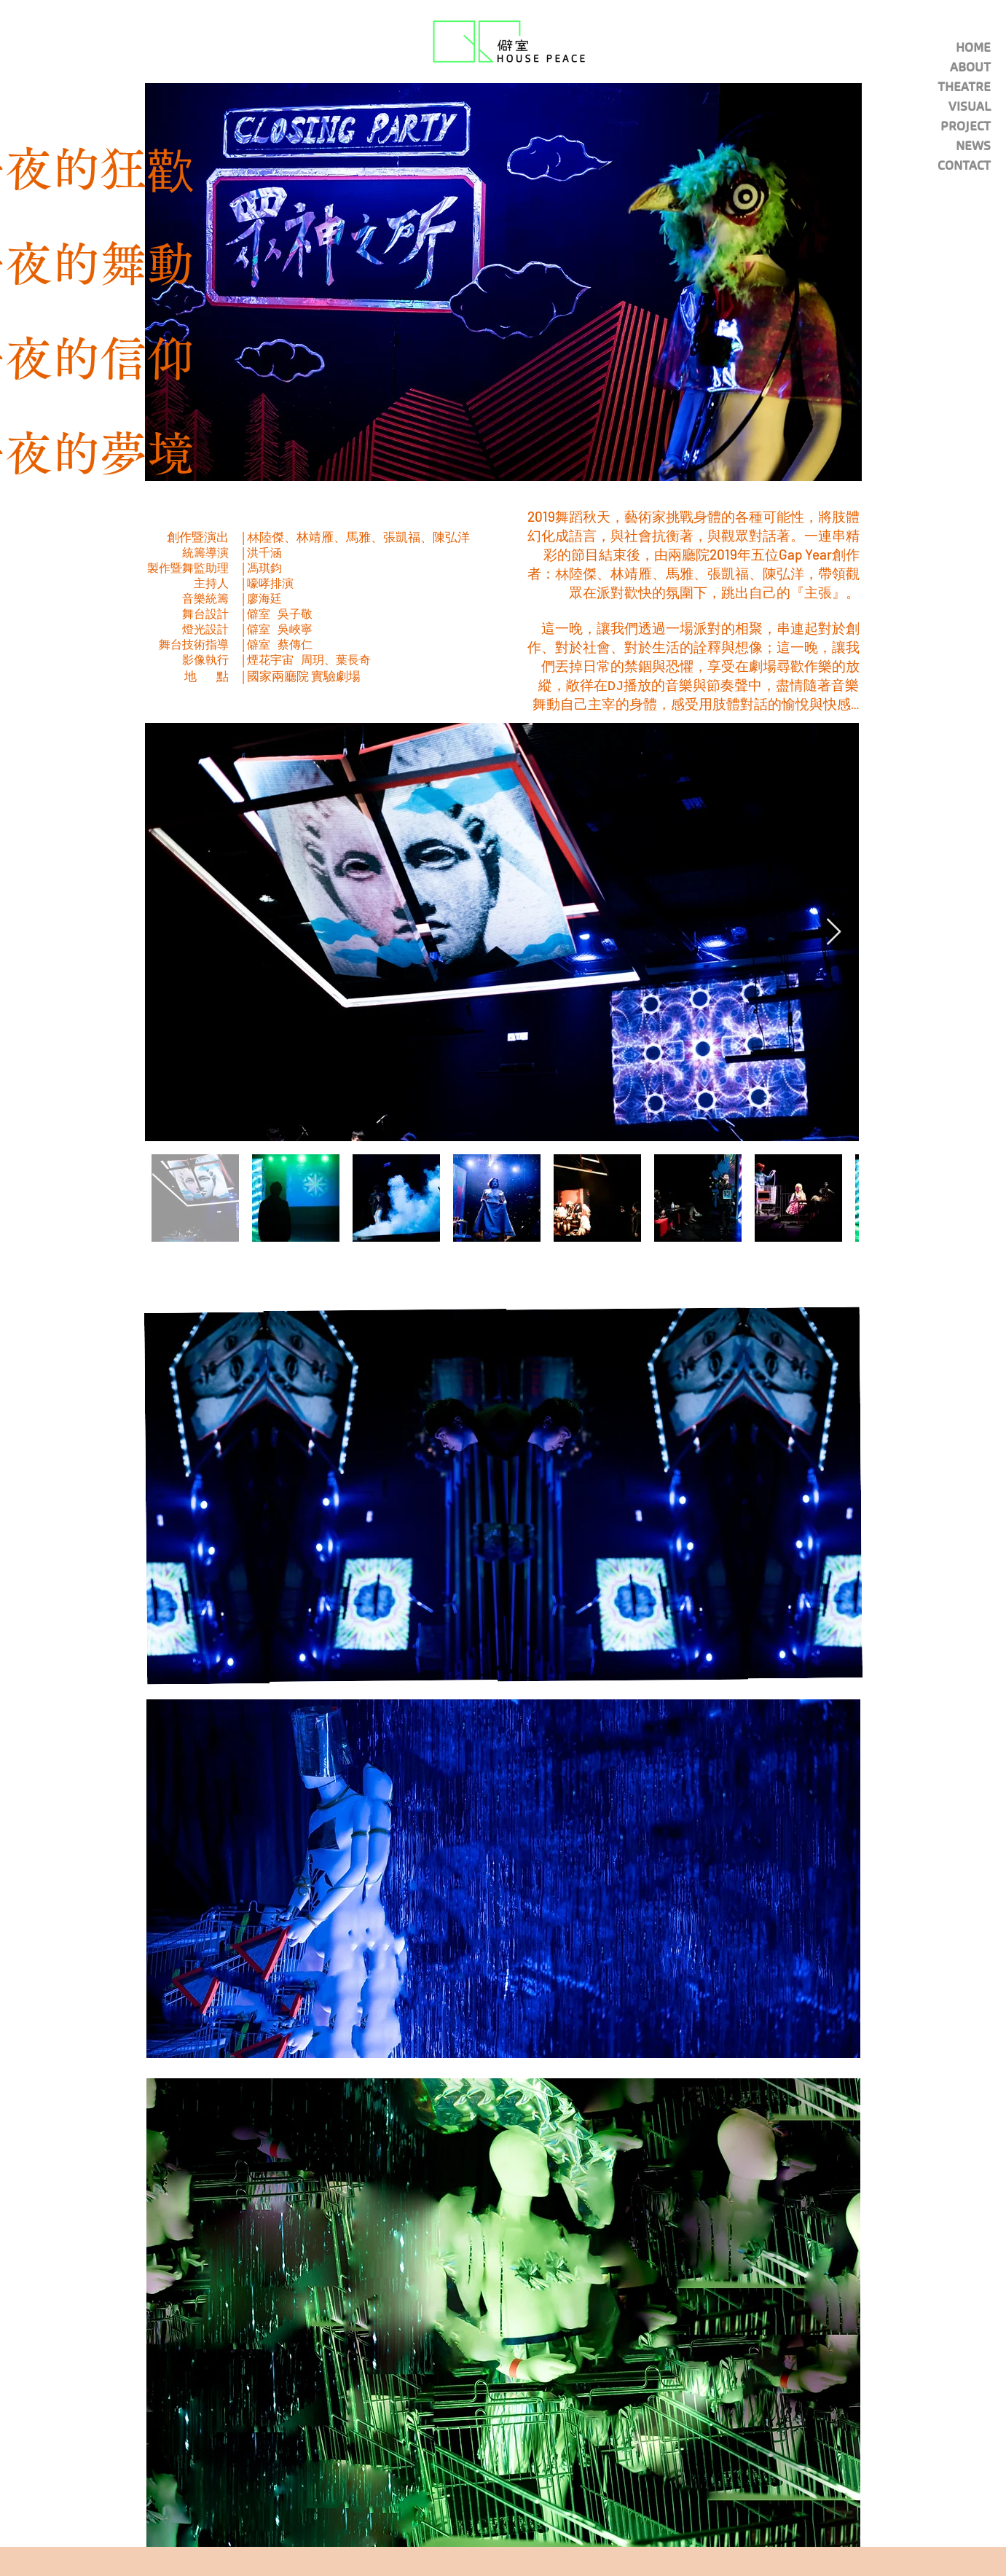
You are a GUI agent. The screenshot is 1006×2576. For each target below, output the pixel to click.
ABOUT (970, 67)
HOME (973, 47)
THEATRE (964, 87)
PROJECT (965, 126)
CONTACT (964, 165)
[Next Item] (833, 932)
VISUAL (969, 106)
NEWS (973, 146)
